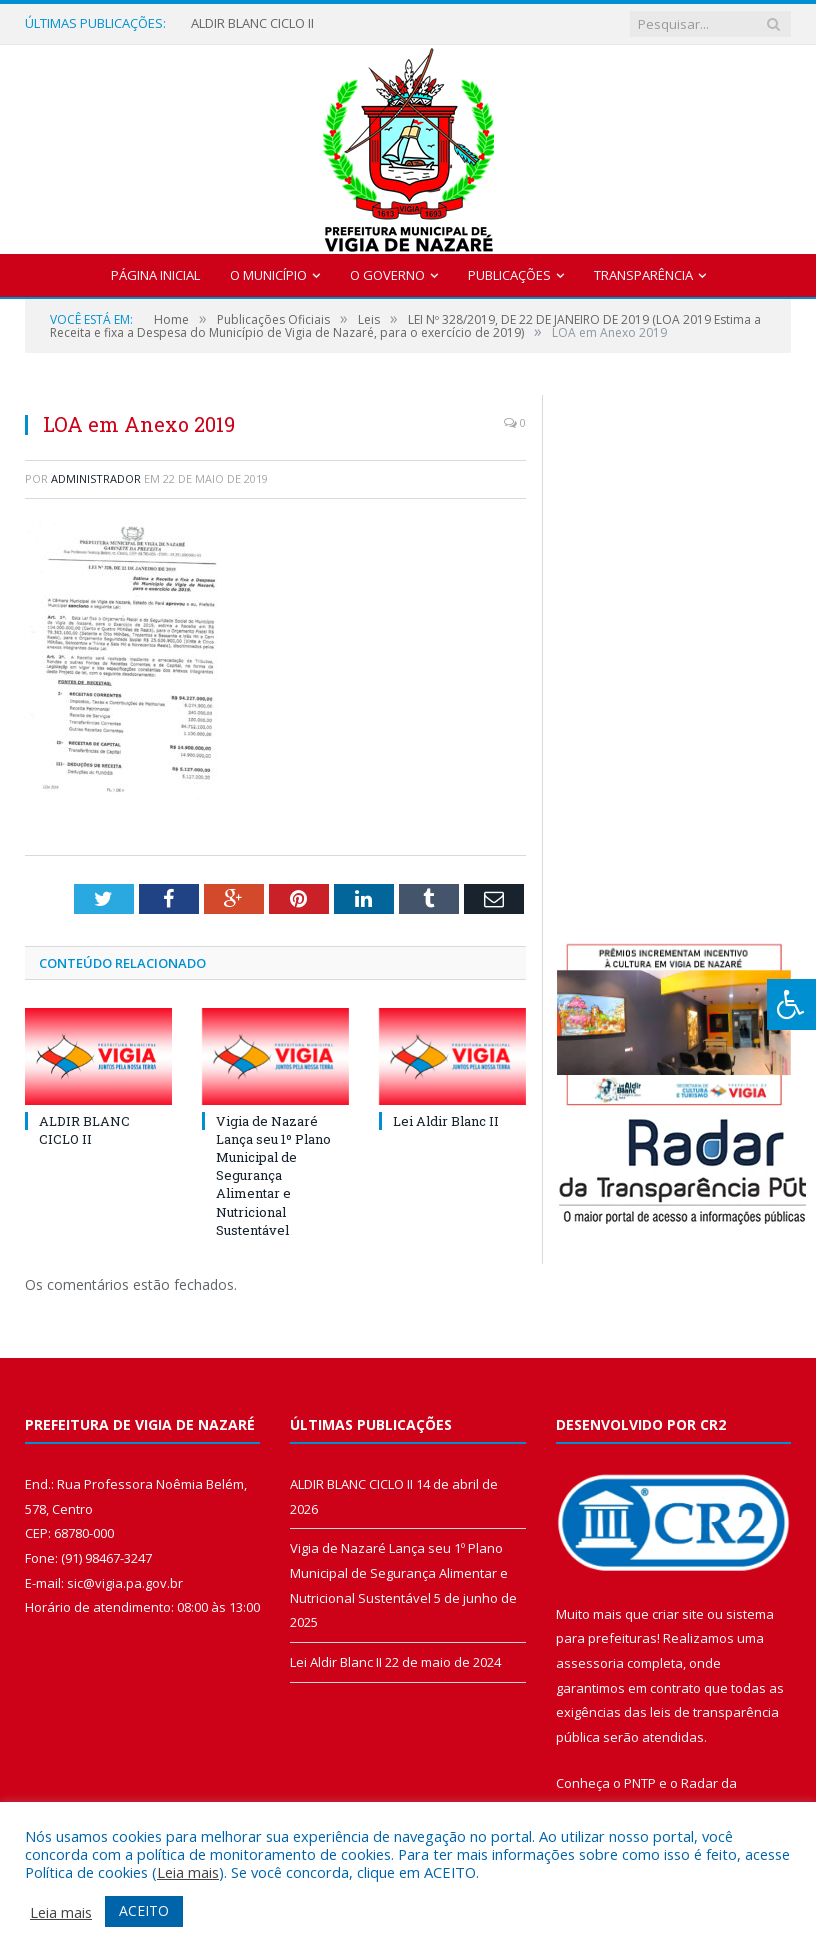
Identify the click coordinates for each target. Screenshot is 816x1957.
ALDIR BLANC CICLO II (252, 23)
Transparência (643, 275)
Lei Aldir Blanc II (446, 1121)
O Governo (387, 275)
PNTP (640, 1783)
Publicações (509, 275)
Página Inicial (155, 275)
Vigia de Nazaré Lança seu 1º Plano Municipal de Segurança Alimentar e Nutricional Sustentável (273, 1175)
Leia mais (188, 1872)
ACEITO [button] (144, 1910)
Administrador (96, 478)
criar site (678, 1614)
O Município (268, 275)
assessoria (590, 1663)
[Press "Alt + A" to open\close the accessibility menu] (791, 1004)
